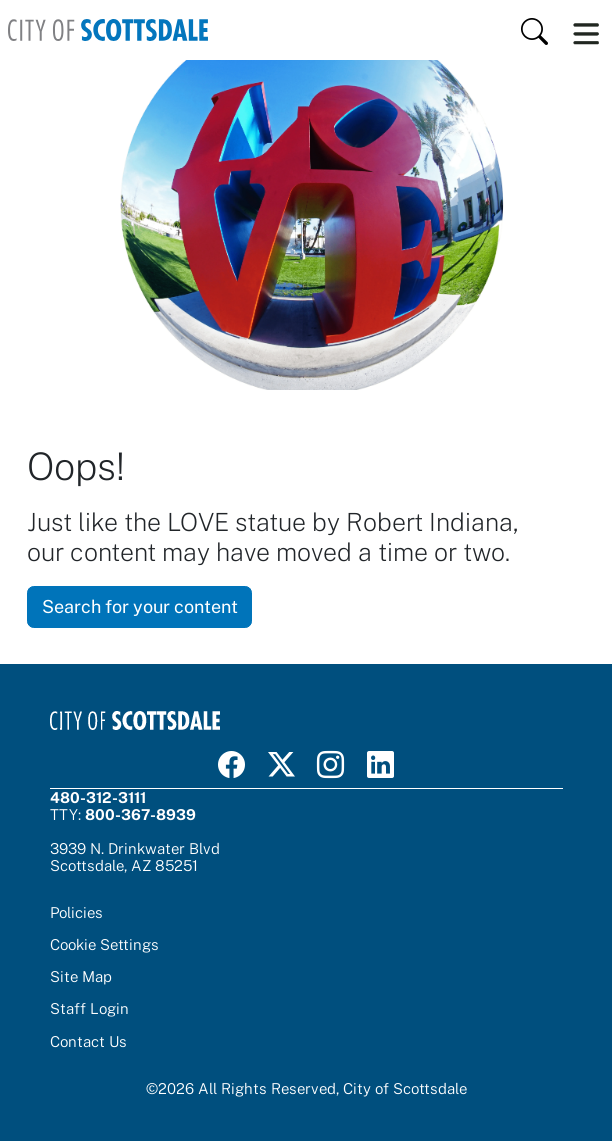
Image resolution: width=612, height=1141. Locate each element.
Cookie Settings (104, 944)
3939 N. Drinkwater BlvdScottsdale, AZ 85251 (135, 856)
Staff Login (89, 1008)
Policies (76, 912)
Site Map (81, 976)
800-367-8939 (140, 814)
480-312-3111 (98, 797)
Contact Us (88, 1041)
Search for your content (140, 606)
